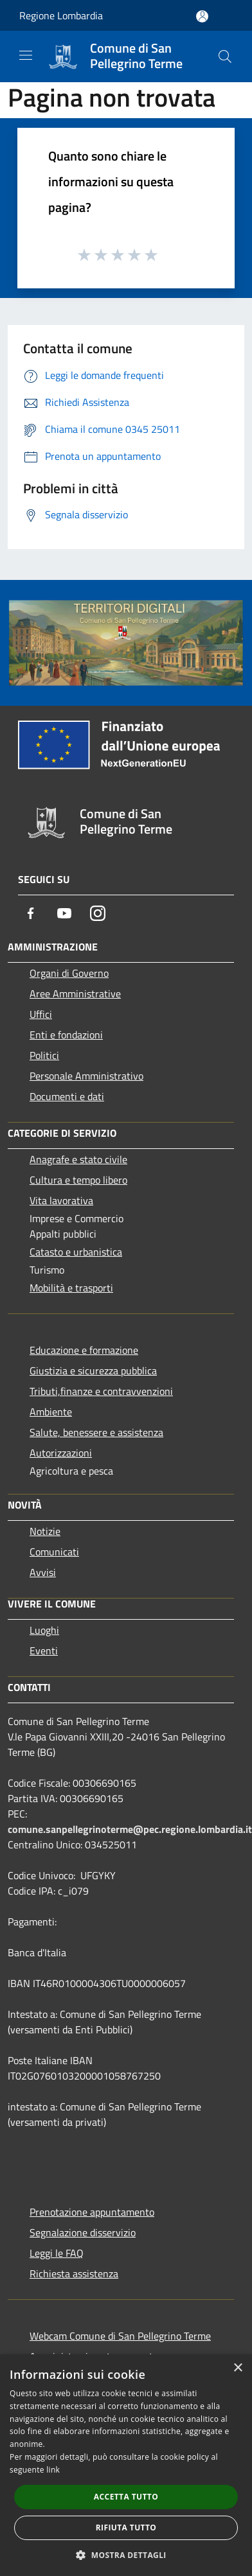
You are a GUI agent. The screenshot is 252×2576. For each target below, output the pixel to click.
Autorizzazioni (61, 1452)
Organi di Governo (69, 973)
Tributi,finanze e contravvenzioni (101, 1391)
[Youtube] (64, 913)
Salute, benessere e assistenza (96, 1432)
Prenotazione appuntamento (92, 2212)
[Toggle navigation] (25, 55)
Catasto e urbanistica (76, 1251)
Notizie (45, 1531)
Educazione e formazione (84, 1350)
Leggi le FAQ (57, 2253)
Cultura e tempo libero (78, 1179)
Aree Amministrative (75, 993)
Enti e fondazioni (66, 1034)
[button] (126, 2554)
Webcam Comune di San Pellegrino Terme (120, 2336)
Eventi (44, 1650)
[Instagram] (98, 913)
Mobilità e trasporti (71, 1287)
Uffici (41, 1014)
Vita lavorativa (61, 1200)
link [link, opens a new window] (53, 2469)
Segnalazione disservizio (83, 2232)
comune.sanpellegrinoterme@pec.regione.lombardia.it (130, 1829)
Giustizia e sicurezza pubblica (93, 1370)
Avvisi (43, 1572)
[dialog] (126, 2465)
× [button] (237, 2368)
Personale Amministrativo (86, 1075)
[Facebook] (31, 913)
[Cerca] (225, 56)
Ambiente (51, 1411)
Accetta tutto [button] (126, 2496)
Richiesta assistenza (74, 2273)
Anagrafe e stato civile (78, 1159)
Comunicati (54, 1551)
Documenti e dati (67, 1096)
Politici (44, 1055)
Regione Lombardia (61, 15)
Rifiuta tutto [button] (126, 2527)
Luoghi (44, 1630)
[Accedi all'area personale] (202, 16)
